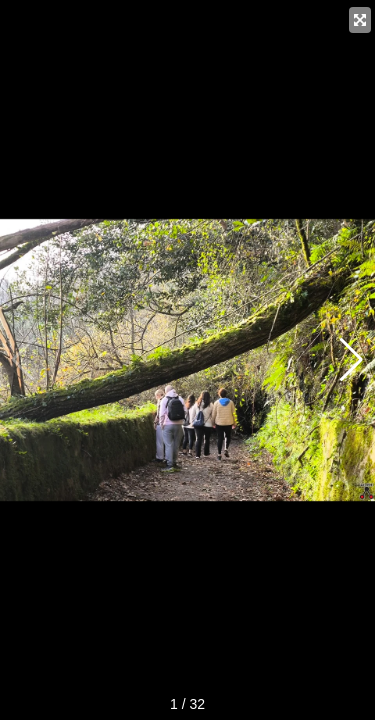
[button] (351, 360)
